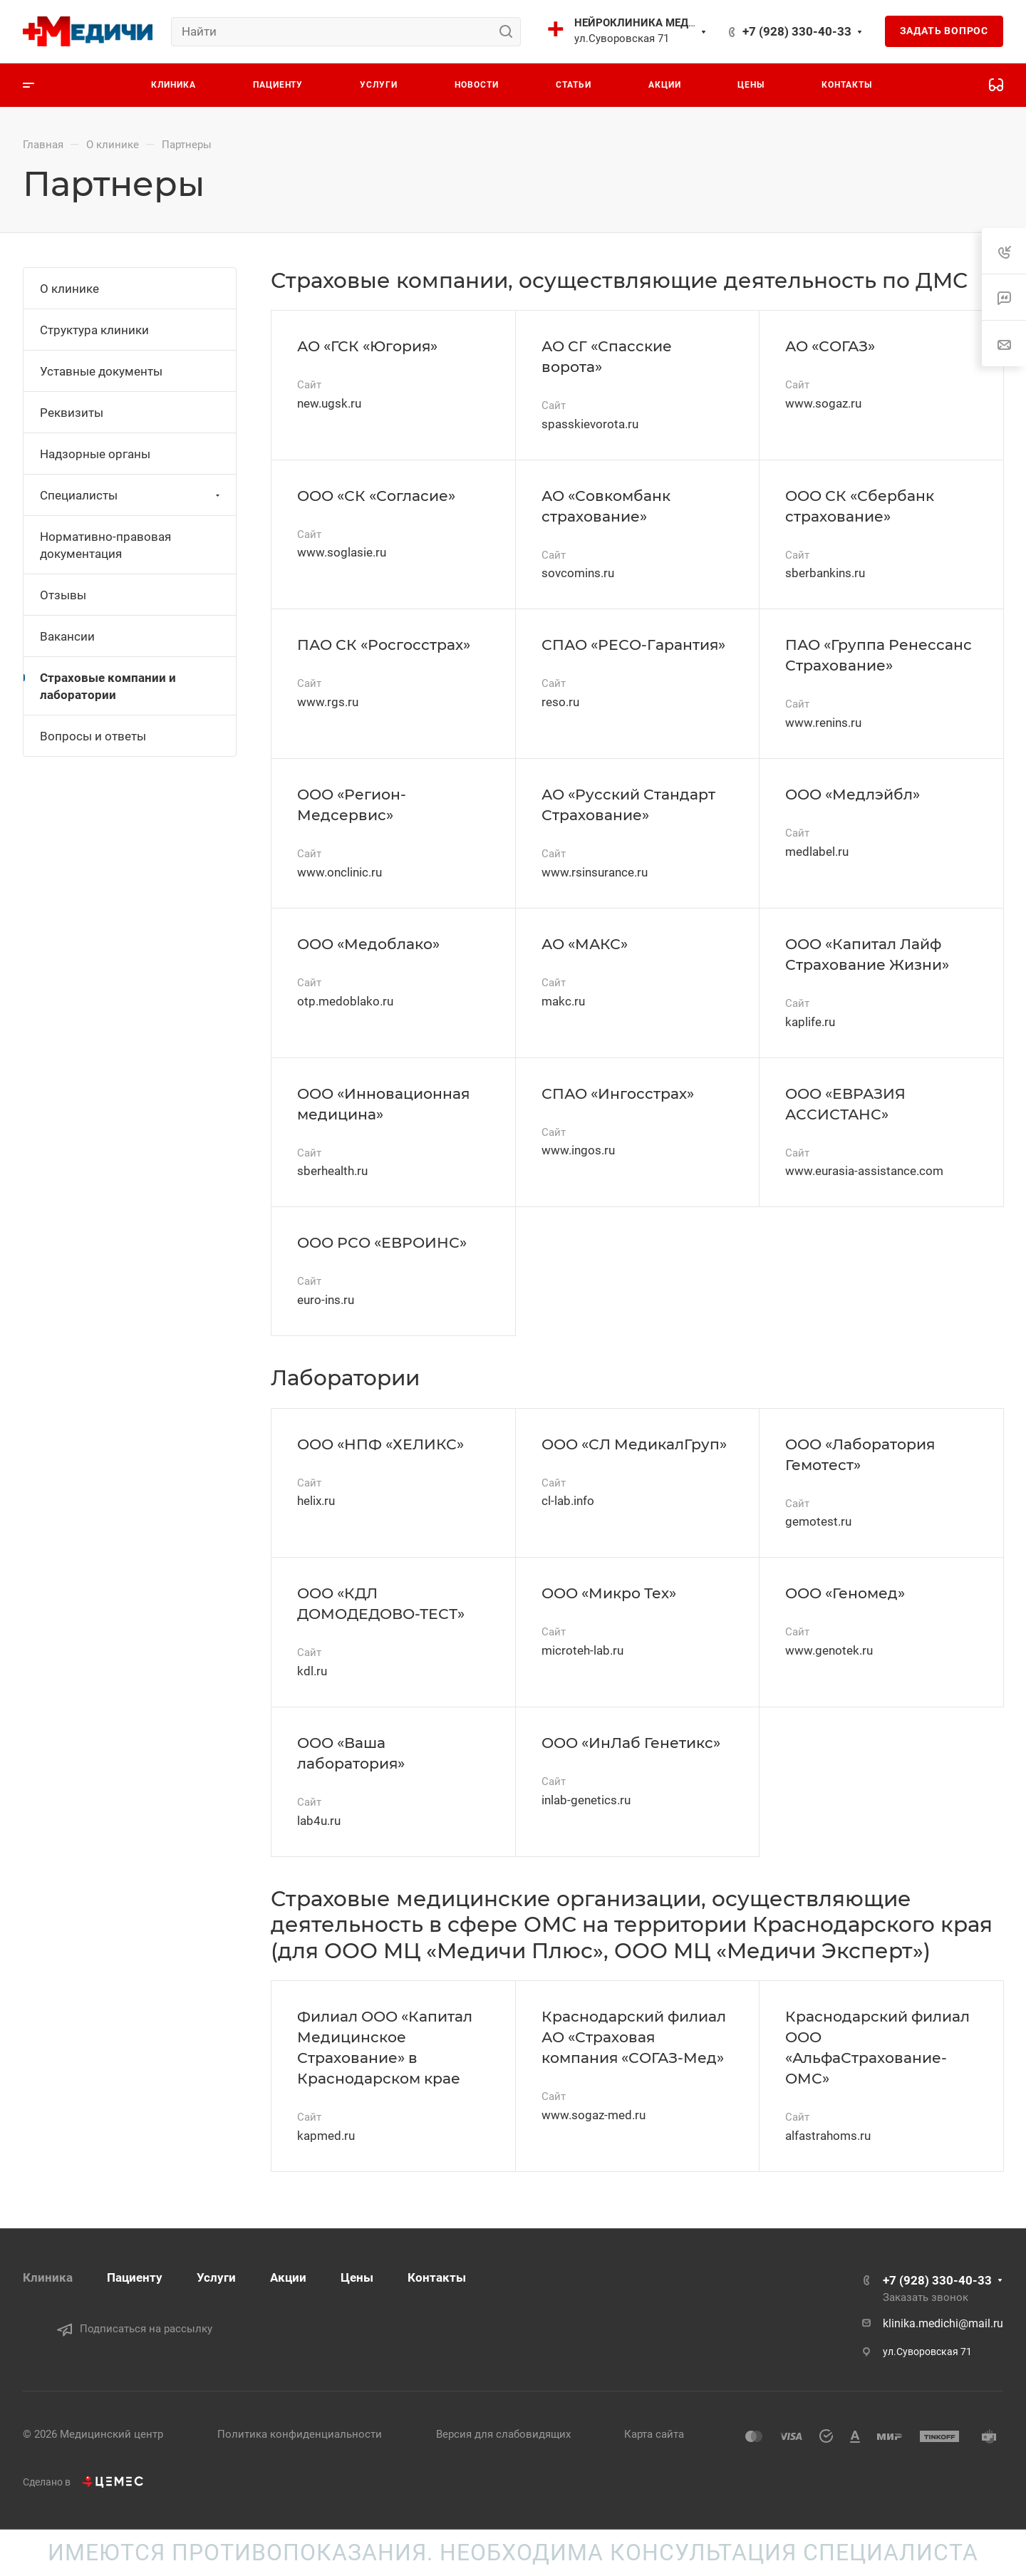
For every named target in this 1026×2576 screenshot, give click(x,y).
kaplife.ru (810, 1022)
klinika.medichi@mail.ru (943, 2323)
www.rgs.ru (327, 702)
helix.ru (316, 1501)
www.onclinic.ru (339, 872)
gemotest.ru (818, 1521)
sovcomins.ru (578, 573)
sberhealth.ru (332, 1171)
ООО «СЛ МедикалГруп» (634, 1444)
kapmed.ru (326, 2135)
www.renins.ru (823, 722)
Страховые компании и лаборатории (108, 686)
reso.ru (560, 702)
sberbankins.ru (825, 573)
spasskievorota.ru (590, 424)
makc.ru (563, 1001)
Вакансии (67, 636)
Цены (357, 2277)
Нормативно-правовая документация (105, 545)
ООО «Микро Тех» (609, 1593)
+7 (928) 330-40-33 (796, 31)
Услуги (216, 2277)
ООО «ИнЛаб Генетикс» (631, 1743)
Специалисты (131, 495)
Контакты (437, 2277)
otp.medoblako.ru (345, 1001)
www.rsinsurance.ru (595, 872)
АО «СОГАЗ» (830, 346)
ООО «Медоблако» (368, 944)
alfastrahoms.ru (828, 2135)
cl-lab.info (568, 1501)
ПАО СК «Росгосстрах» (383, 644)
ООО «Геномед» (845, 1593)
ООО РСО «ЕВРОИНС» (382, 1242)
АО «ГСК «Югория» (367, 346)
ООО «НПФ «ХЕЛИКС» (380, 1444)
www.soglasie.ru (341, 552)
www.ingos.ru (578, 1150)
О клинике (69, 288)
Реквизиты (71, 412)
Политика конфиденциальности (299, 2434)
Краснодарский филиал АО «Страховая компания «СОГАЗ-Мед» (634, 2037)
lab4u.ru (319, 1821)
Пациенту (134, 2277)
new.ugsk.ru (329, 403)
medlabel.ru (817, 851)
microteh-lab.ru (582, 1650)
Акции (288, 2277)
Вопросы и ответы (93, 736)
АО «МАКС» (585, 944)
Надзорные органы (95, 454)
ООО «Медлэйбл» (852, 794)
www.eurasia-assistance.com (864, 1171)
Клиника (48, 2277)
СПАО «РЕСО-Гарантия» (633, 644)
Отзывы (63, 595)
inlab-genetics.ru (586, 1800)
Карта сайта (654, 2434)
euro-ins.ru (325, 1300)
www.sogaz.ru (823, 403)
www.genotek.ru (829, 1650)
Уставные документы (101, 371)
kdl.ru (312, 1671)
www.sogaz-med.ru (594, 2115)
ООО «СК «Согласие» (376, 496)
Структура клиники (94, 330)
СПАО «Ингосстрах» (618, 1093)
